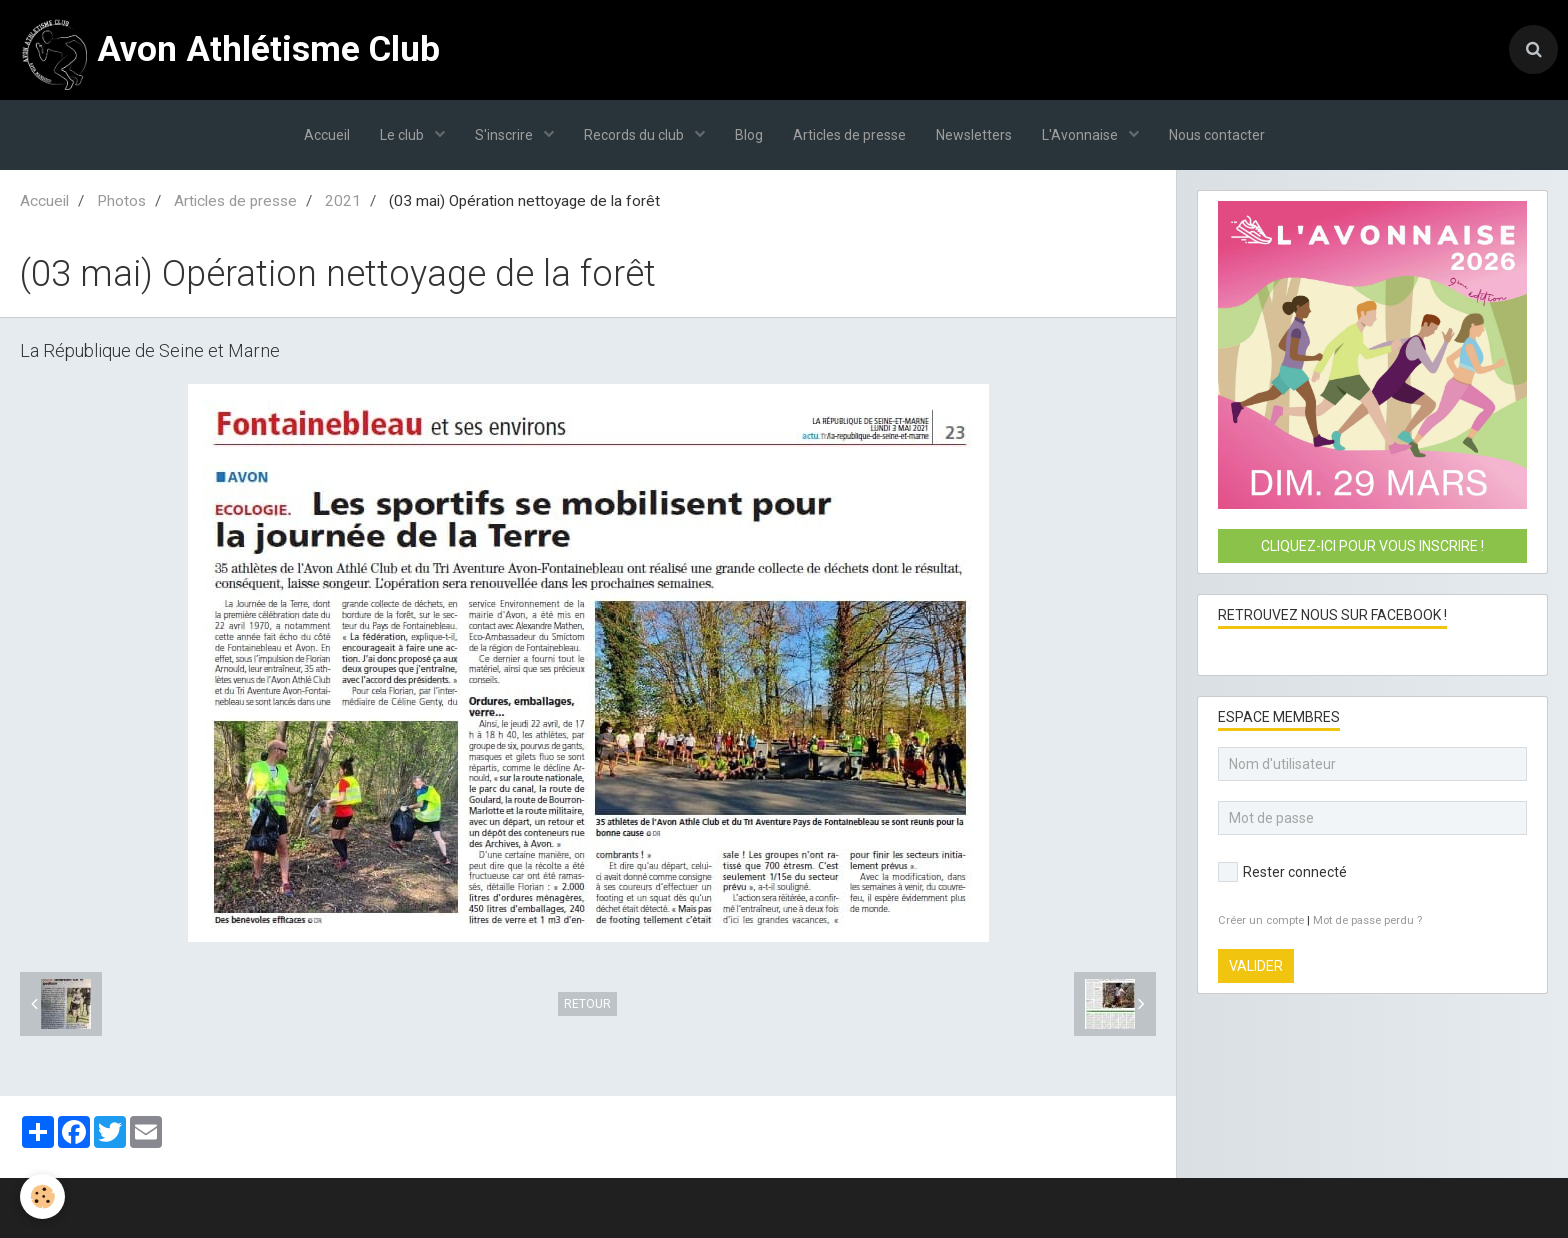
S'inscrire (505, 135)
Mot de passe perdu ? (1367, 920)
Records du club (635, 135)
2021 (343, 201)
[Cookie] (42, 1196)
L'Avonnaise (1081, 135)
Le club (403, 135)
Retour (587, 1004)
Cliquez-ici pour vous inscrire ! (1372, 546)
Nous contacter (1217, 135)
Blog (749, 135)
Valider (1256, 966)
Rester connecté (1282, 872)
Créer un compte (1261, 920)
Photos (121, 201)
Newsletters (974, 135)
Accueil (327, 135)
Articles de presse (849, 135)
